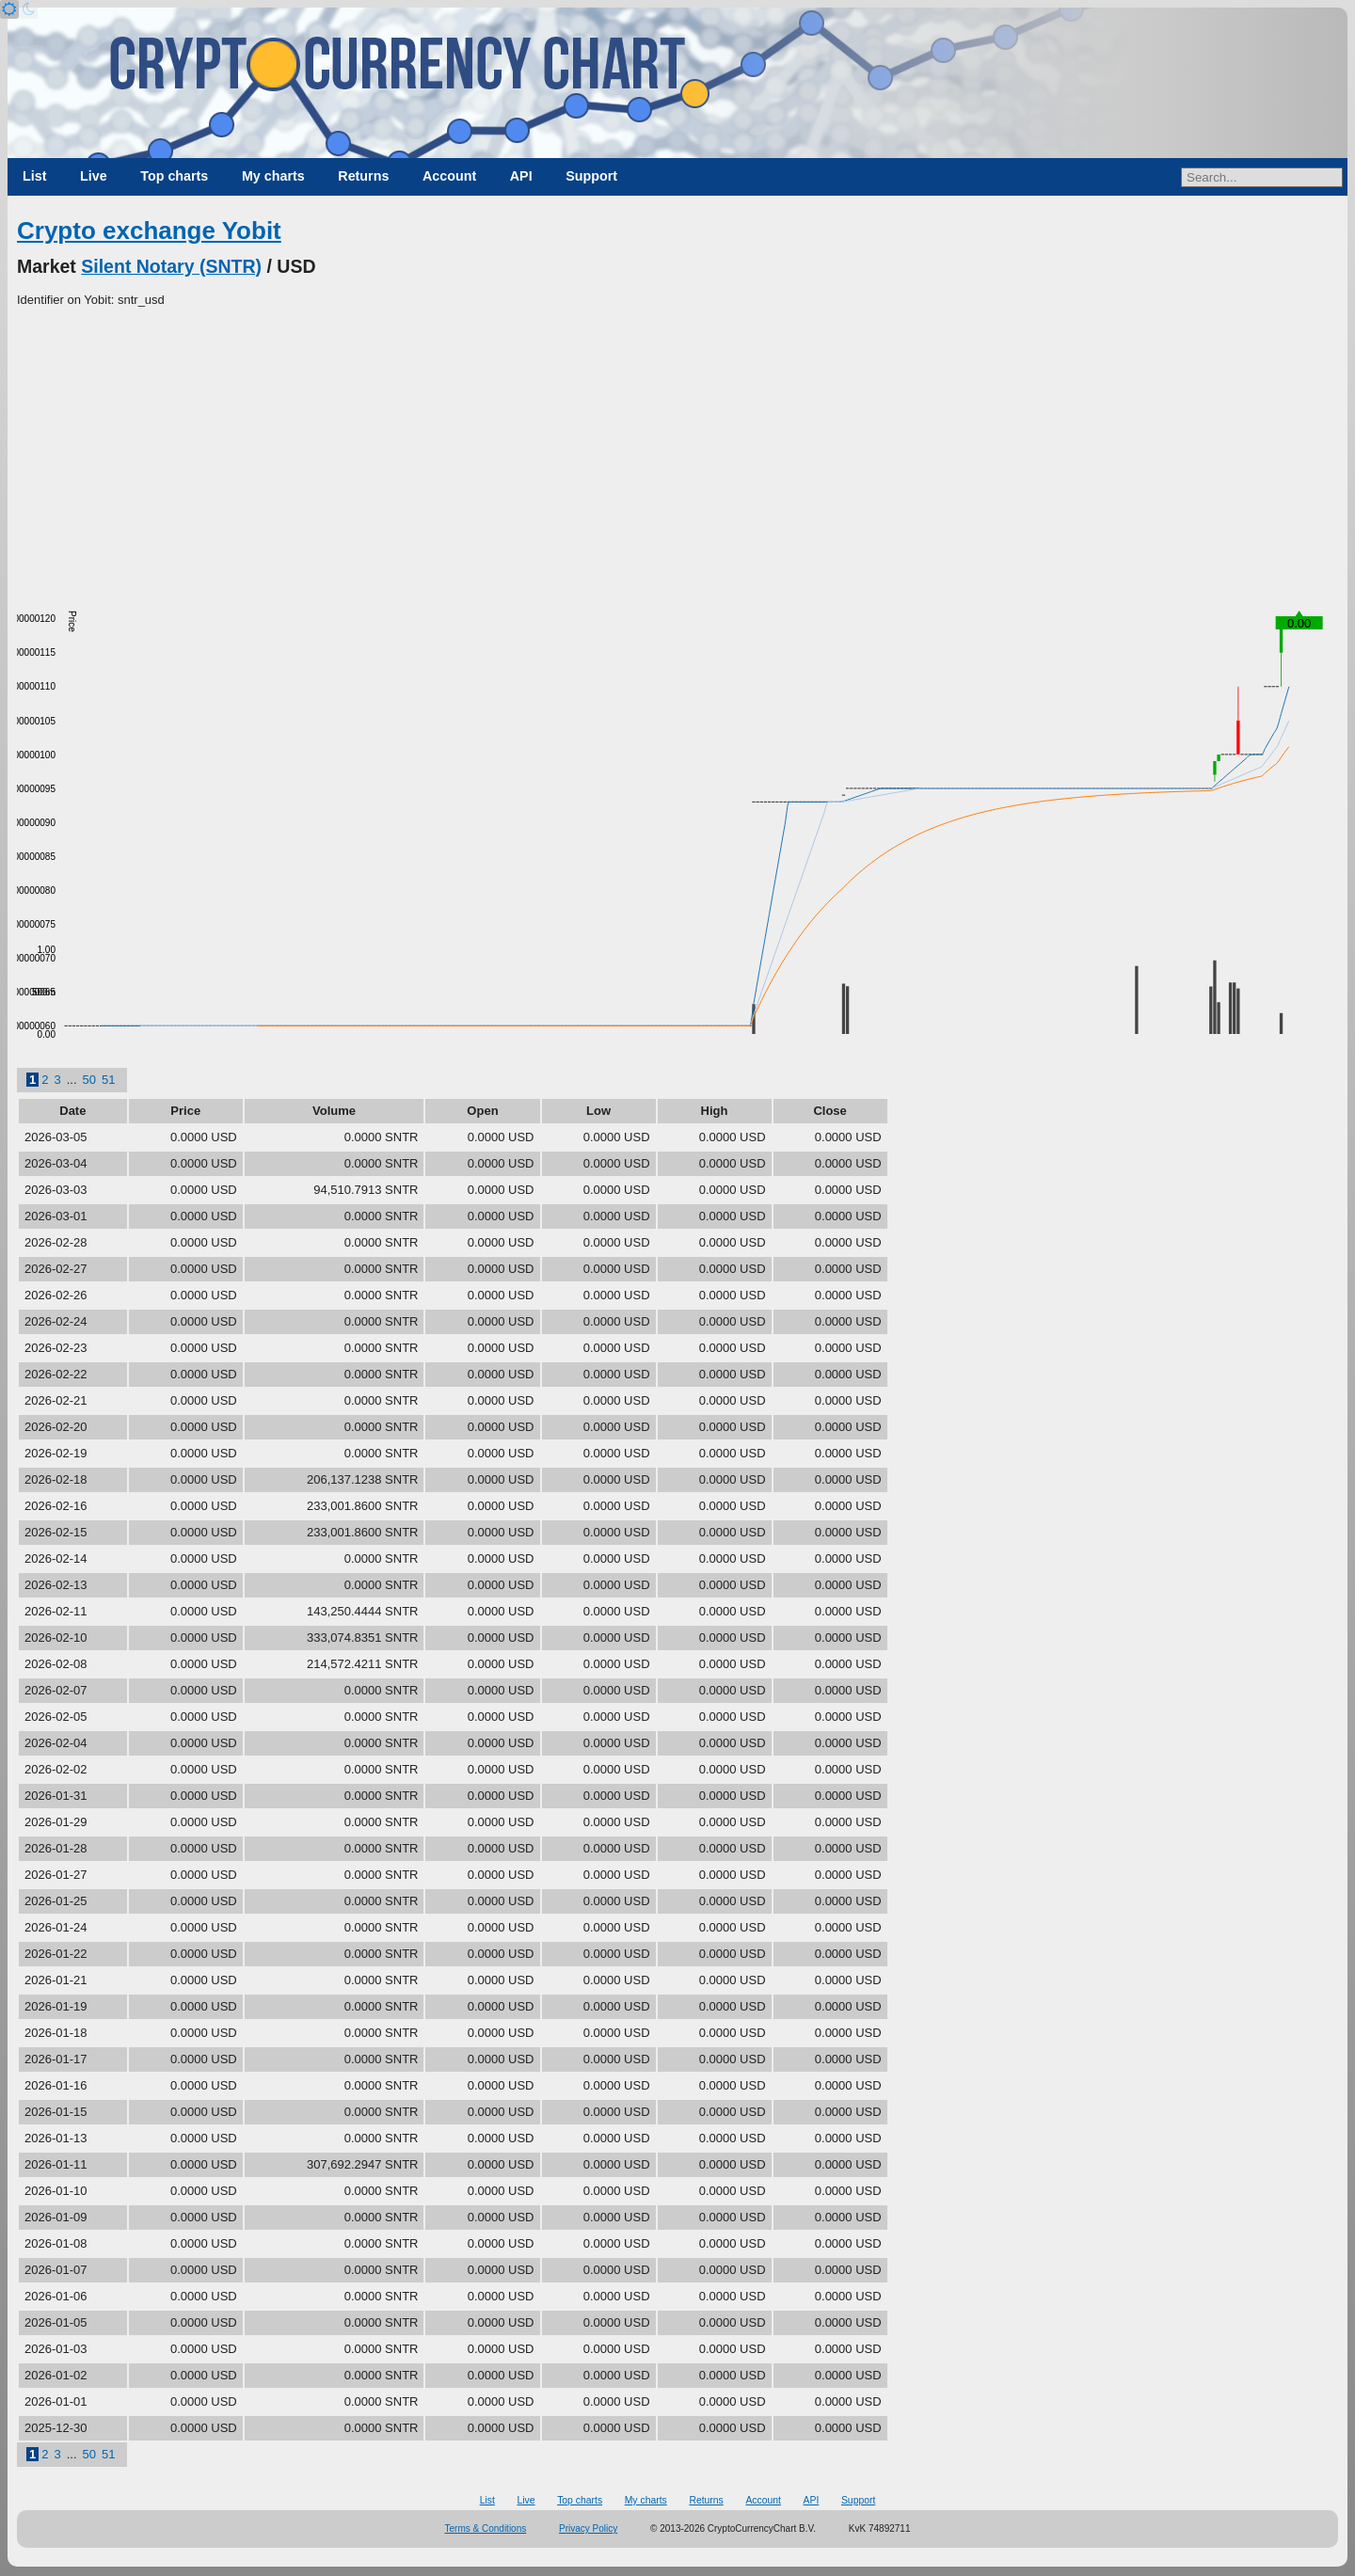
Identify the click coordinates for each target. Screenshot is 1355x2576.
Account (449, 175)
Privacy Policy (588, 2528)
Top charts (174, 175)
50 (89, 1080)
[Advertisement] (677, 450)
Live (93, 175)
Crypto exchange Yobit (149, 230)
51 (108, 1080)
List (34, 175)
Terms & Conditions (486, 2528)
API (521, 175)
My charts (273, 175)
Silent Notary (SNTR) (171, 266)
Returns (363, 175)
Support (591, 175)
